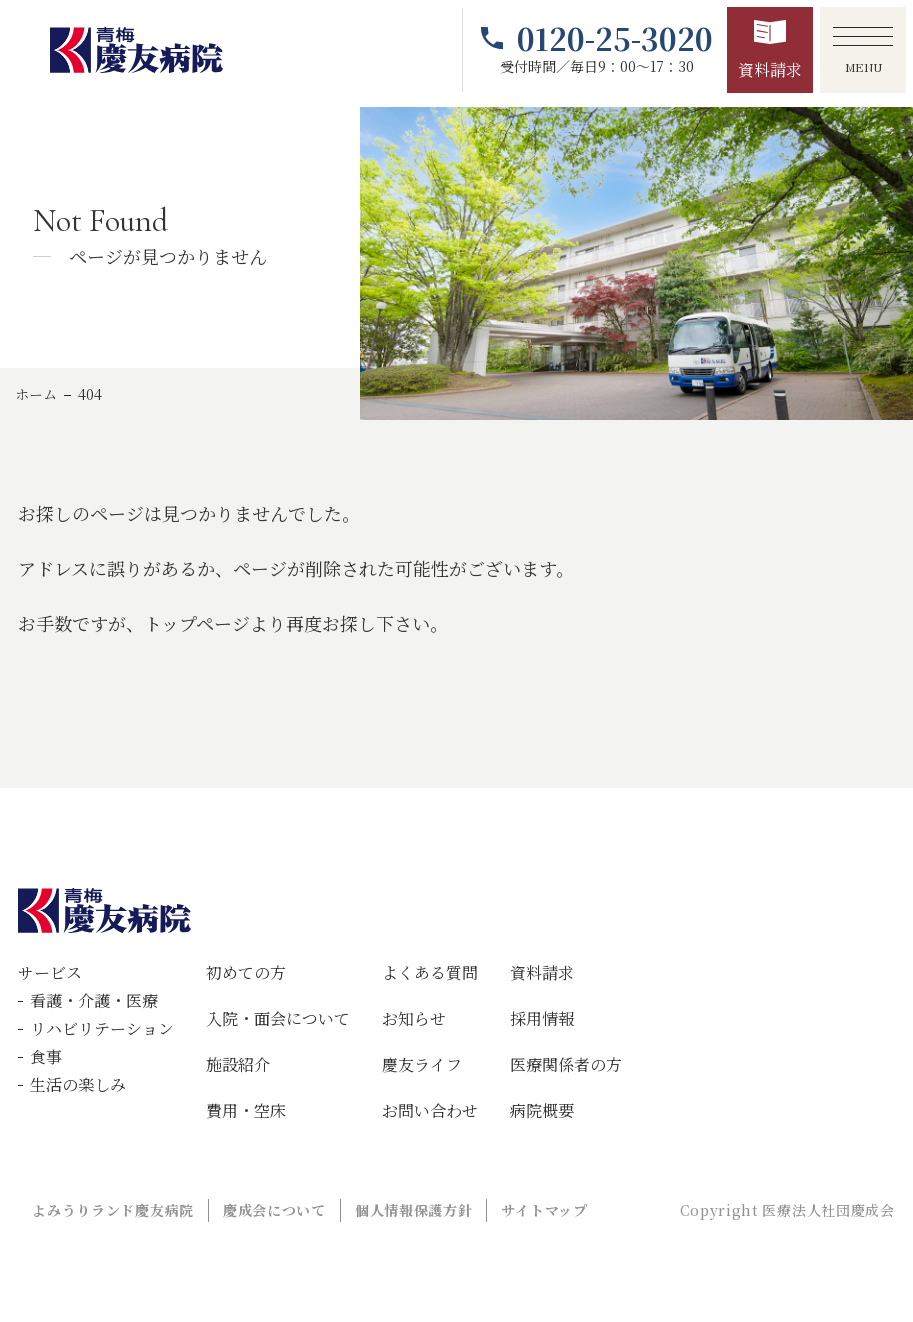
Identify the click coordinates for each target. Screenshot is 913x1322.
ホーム (36, 394)
